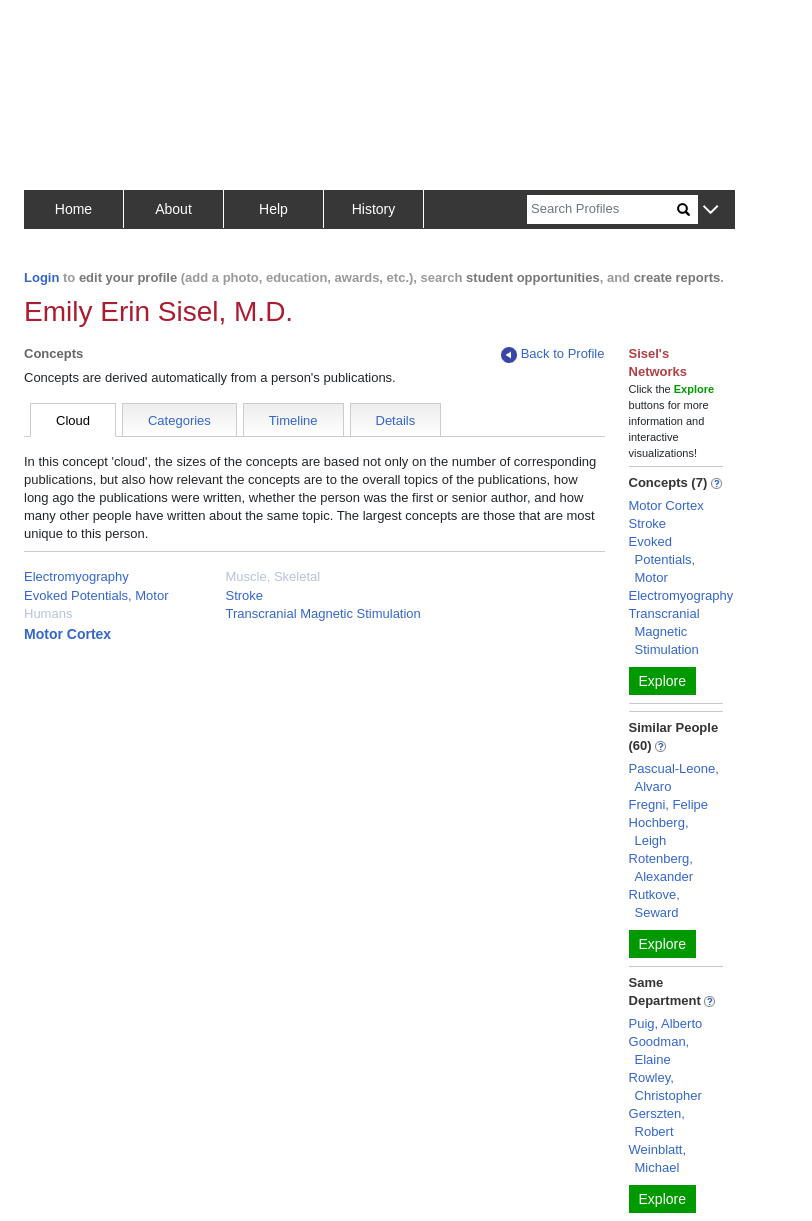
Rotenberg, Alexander (661, 867)
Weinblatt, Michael (658, 1158)
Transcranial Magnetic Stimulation (323, 613)
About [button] (173, 209)
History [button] (374, 209)
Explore (662, 681)
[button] (710, 210)
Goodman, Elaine (659, 1050)
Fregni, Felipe (668, 804)
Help (273, 209)
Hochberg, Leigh (659, 831)
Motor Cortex (67, 634)
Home (73, 209)
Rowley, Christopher (665, 1086)
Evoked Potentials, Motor (96, 595)
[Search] (602, 209)
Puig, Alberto (666, 1023)
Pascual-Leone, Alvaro (674, 777)
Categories (179, 420)
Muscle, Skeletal (273, 576)
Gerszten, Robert (657, 1122)
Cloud (73, 420)
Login (41, 277)
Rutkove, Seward (654, 903)
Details (396, 420)
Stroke (245, 595)
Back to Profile (553, 354)
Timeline (293, 420)
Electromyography (76, 576)
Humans (48, 613)
